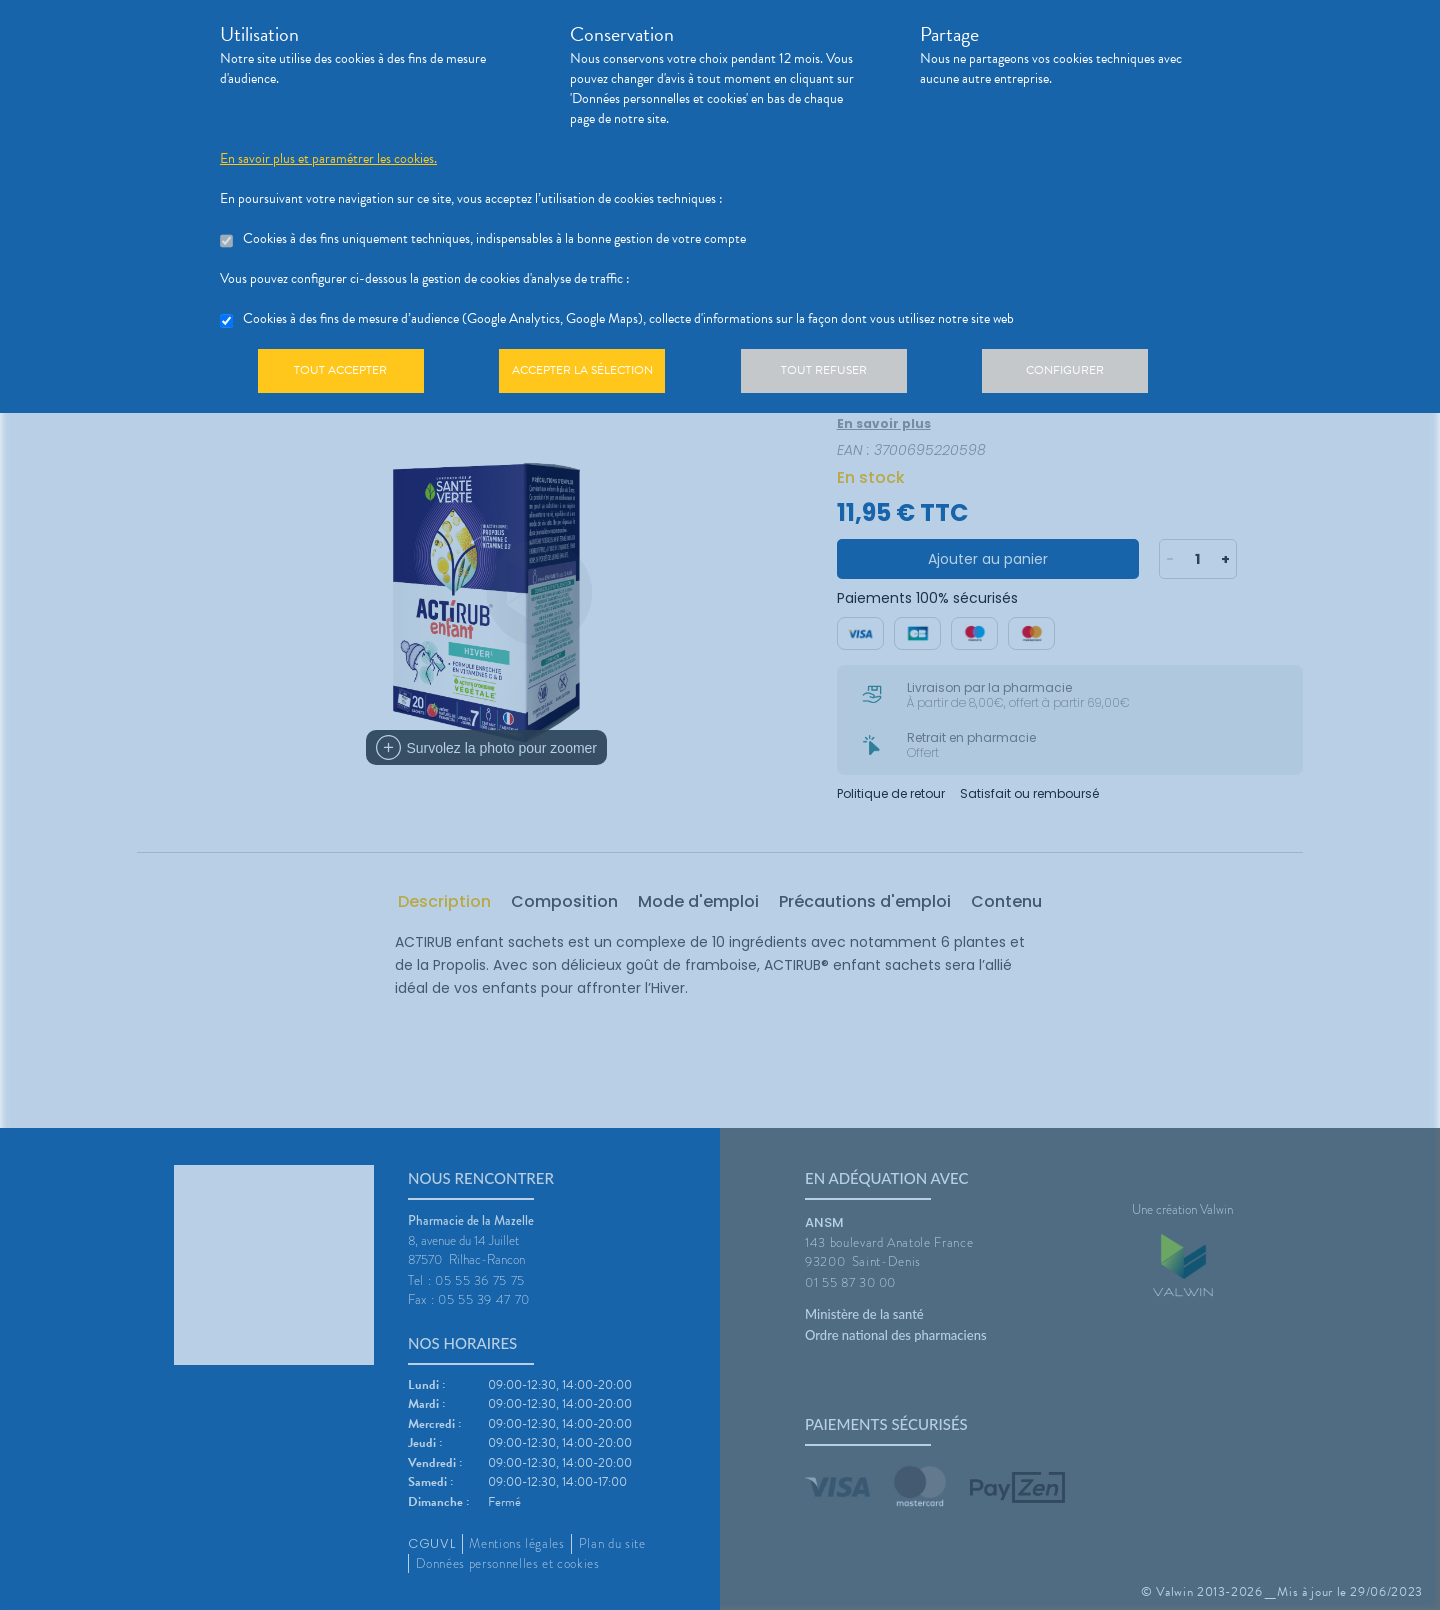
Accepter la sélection (595, 374)
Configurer (1095, 374)
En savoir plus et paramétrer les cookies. (328, 159)
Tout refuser (845, 374)
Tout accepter (345, 374)
